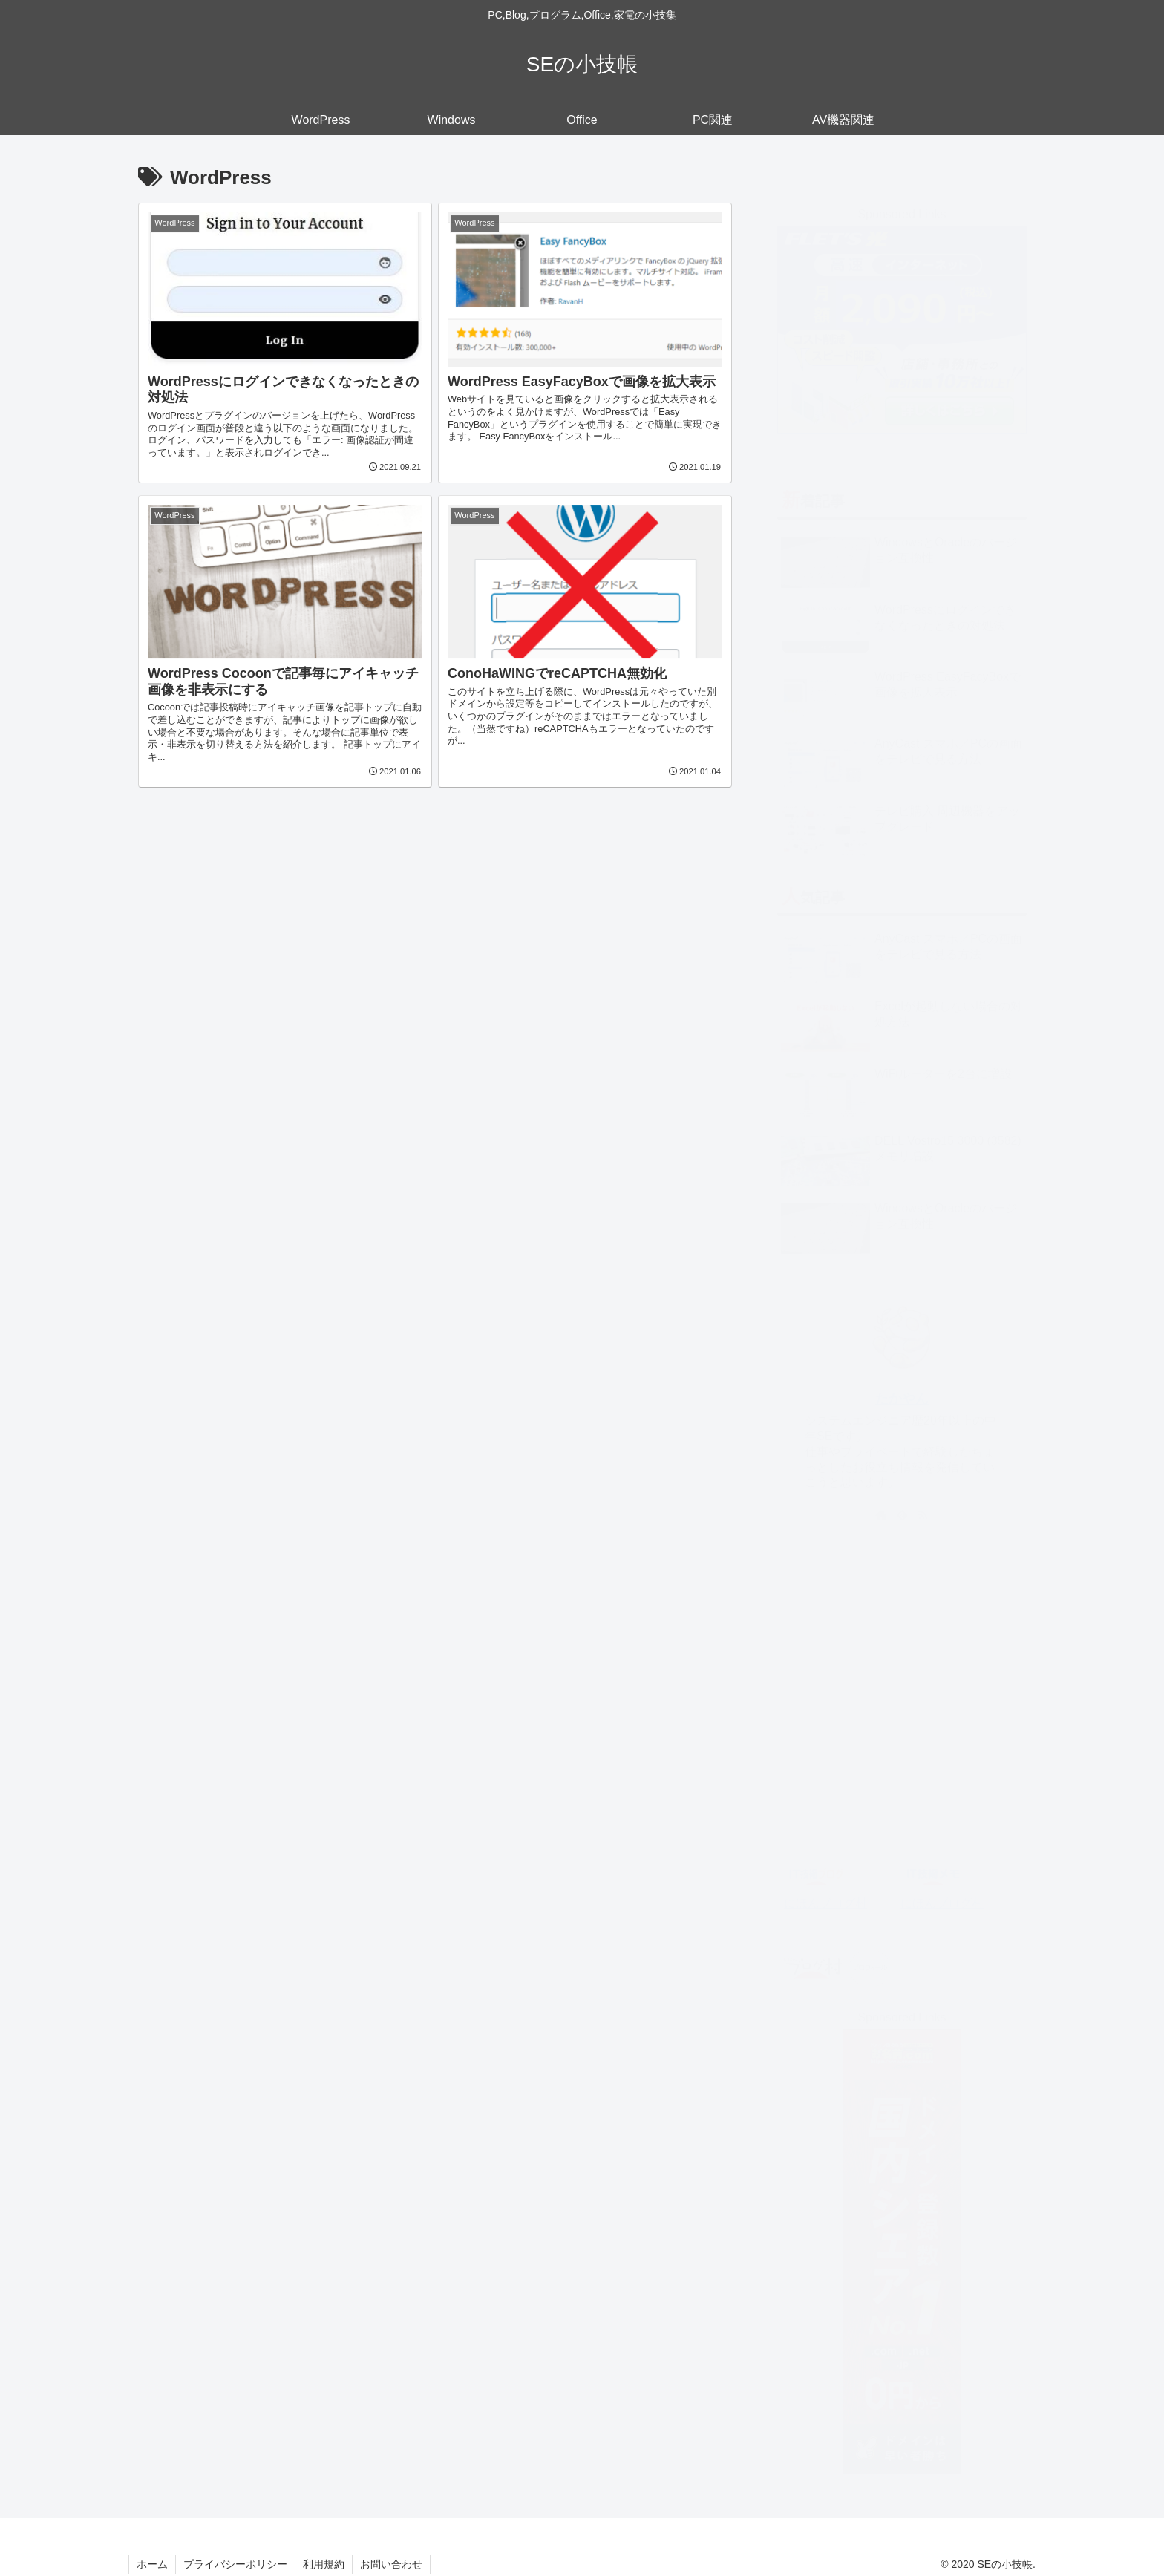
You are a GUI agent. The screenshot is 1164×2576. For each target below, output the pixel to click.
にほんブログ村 (825, 1888)
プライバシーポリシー (235, 2564)
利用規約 (323, 2564)
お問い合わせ (391, 2564)
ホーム (152, 2564)
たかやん (902, 1384)
